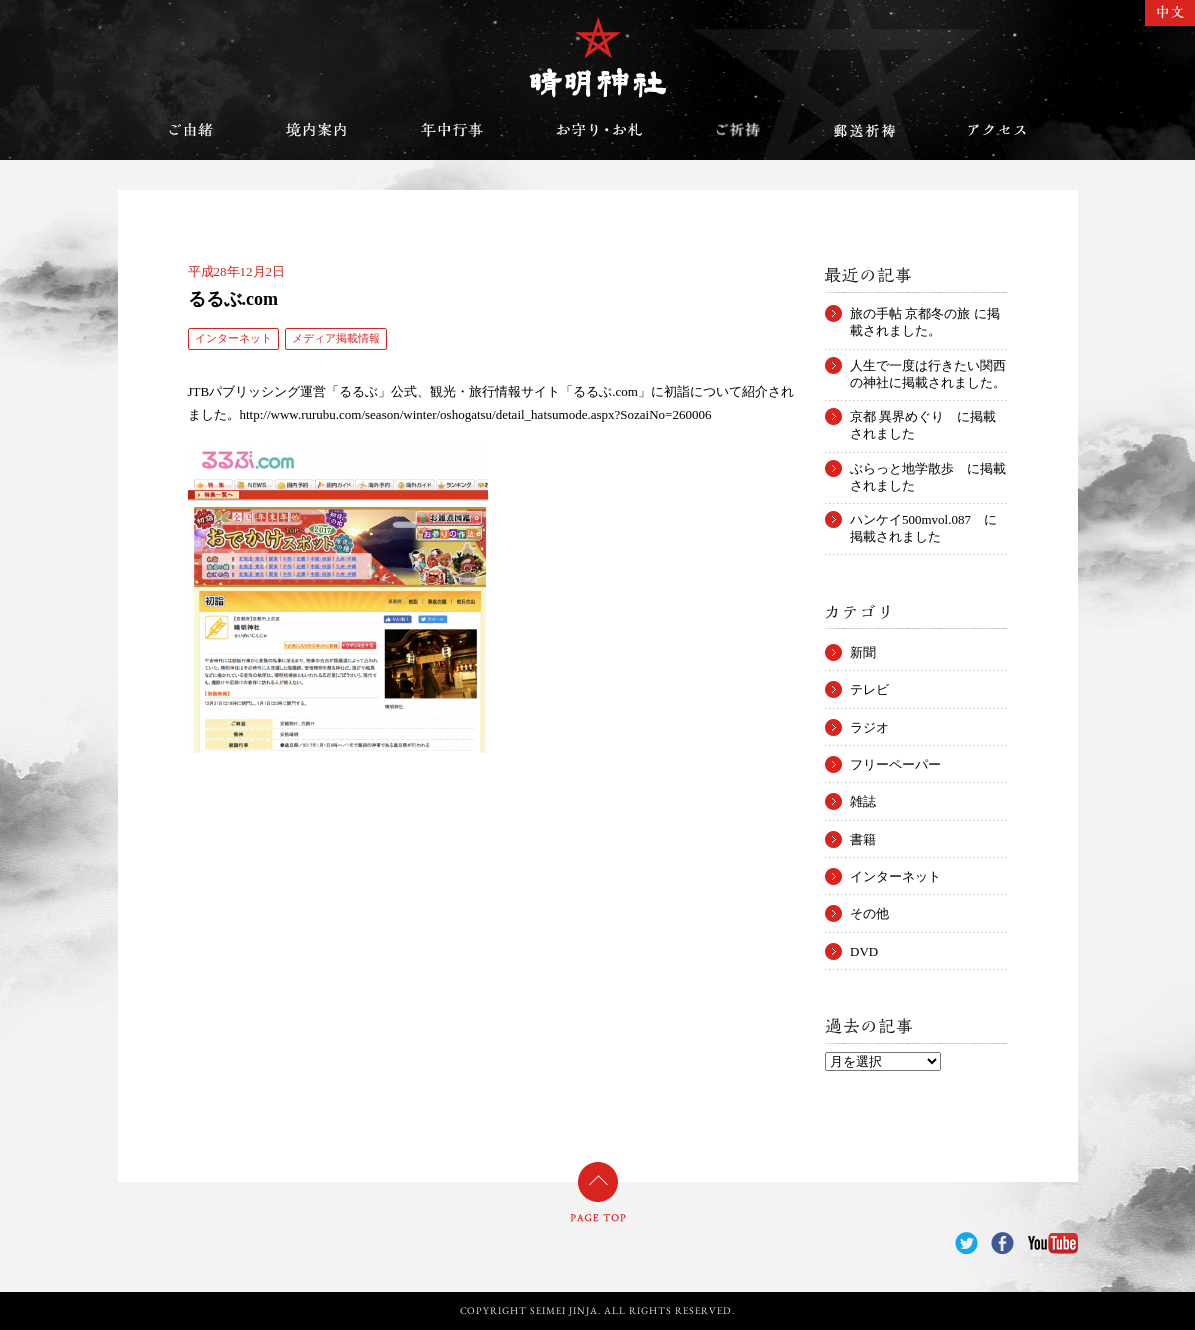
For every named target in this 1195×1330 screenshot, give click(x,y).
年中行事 (452, 130)
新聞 (863, 652)
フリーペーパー (895, 764)
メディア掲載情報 (336, 338)
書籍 (863, 839)
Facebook (1002, 1243)
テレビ (869, 689)
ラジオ (869, 727)
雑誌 (863, 801)
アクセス (997, 130)
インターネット (233, 338)
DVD (864, 951)
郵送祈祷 (864, 130)
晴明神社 (598, 57)
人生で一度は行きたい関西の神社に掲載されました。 (928, 366)
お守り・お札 (600, 130)
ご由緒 (191, 130)
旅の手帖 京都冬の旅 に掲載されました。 (925, 314)
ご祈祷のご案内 (738, 130)
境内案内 (317, 130)
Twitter (966, 1243)
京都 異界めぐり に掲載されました (923, 417)
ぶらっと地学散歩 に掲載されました (928, 469)
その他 (869, 913)
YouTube (1053, 1243)
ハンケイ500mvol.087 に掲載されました (923, 520)
